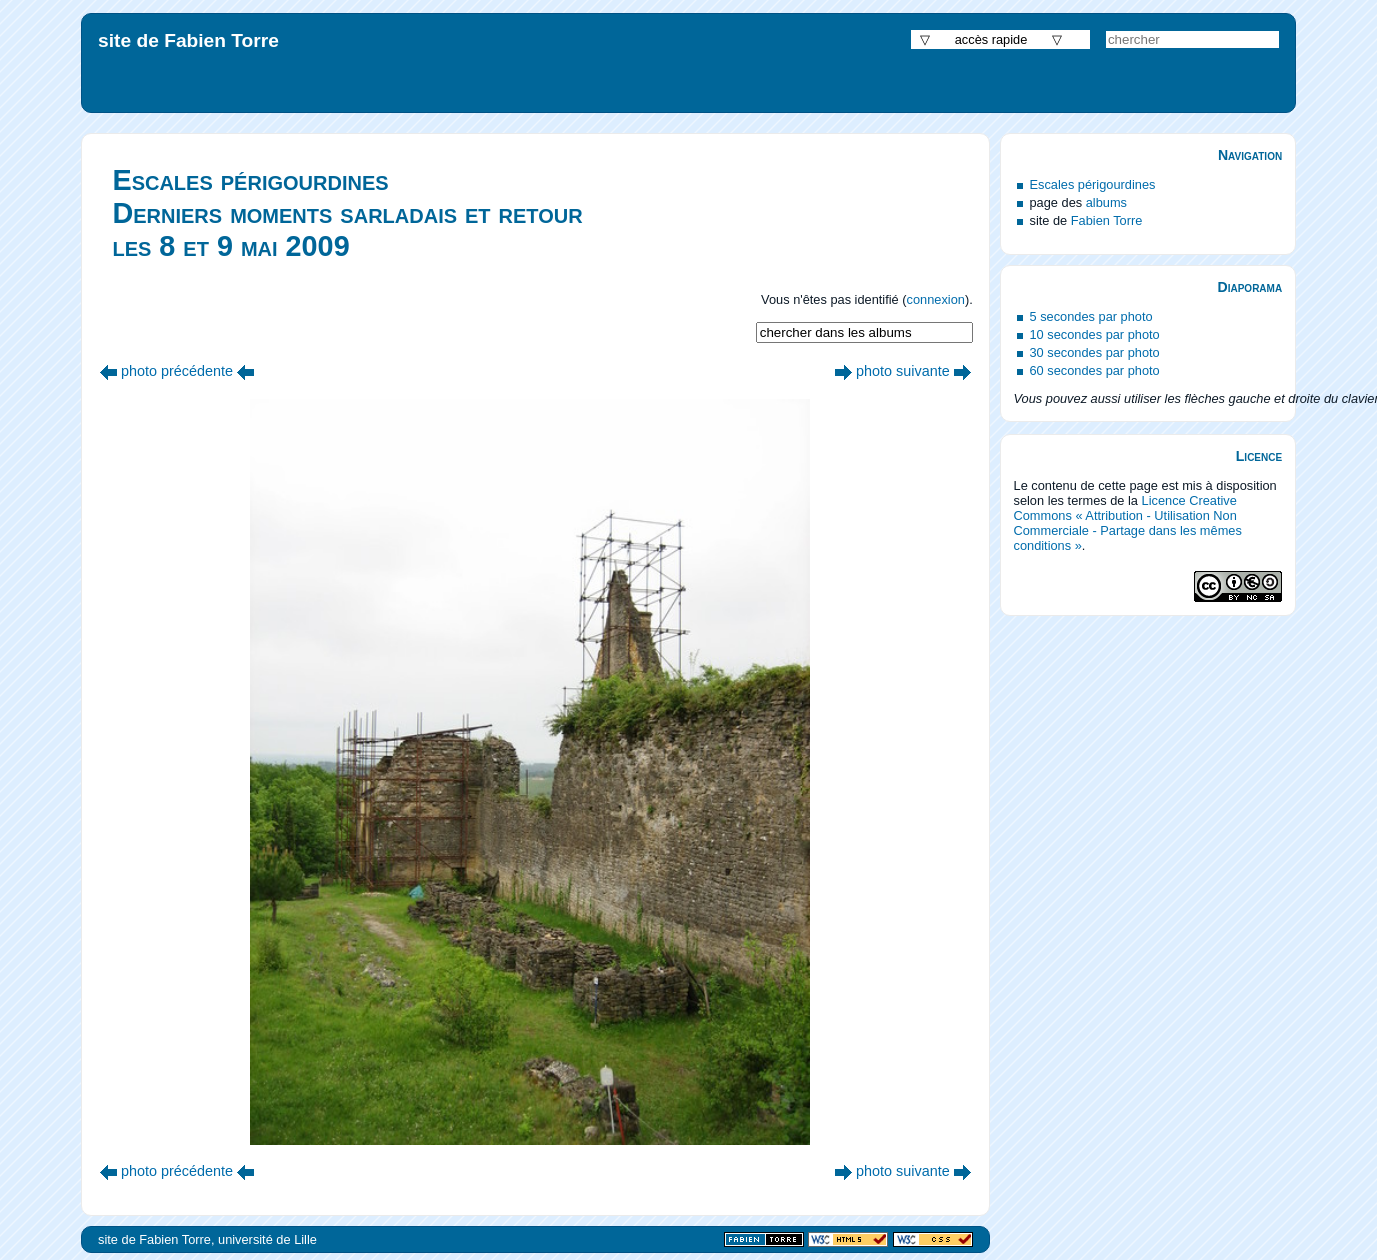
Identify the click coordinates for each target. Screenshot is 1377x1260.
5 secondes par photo (1091, 316)
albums (1106, 202)
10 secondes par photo (1095, 334)
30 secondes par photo (1095, 352)
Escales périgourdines (1093, 184)
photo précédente (177, 371)
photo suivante (903, 371)
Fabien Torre (1107, 220)
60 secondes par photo (1095, 370)
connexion (936, 299)
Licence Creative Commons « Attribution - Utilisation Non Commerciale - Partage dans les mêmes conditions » (1128, 523)
